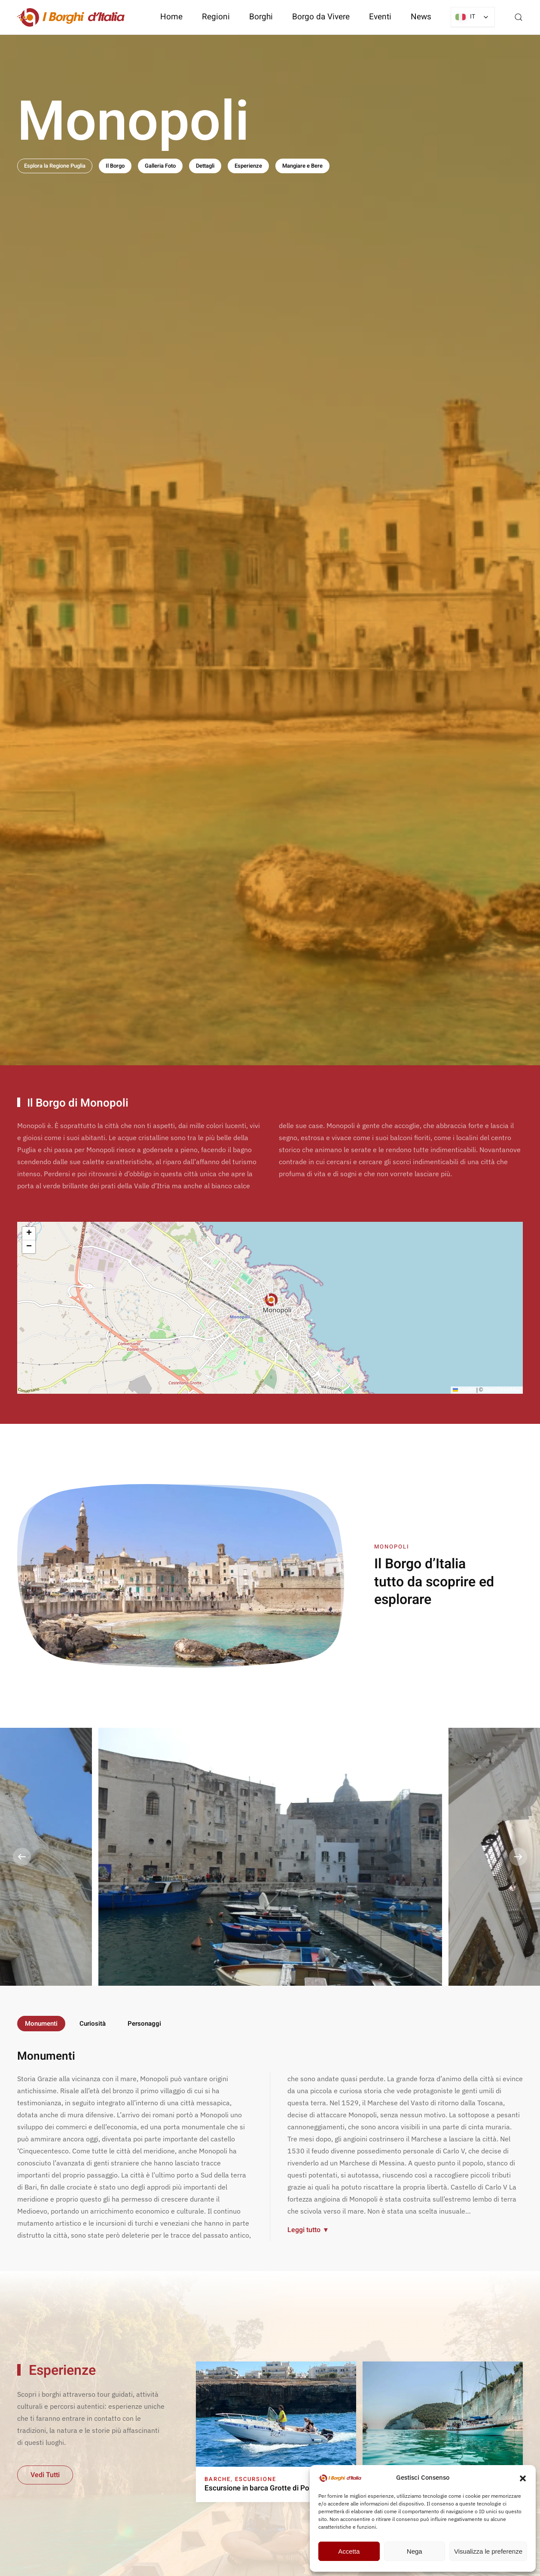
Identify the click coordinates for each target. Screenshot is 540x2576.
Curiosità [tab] (92, 2023)
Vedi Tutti (45, 2475)
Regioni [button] (216, 17)
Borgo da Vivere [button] (321, 17)
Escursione (255, 2479)
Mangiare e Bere (302, 166)
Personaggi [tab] (144, 2023)
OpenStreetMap (502, 1390)
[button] (523, 2477)
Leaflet (464, 1390)
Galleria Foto (160, 166)
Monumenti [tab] (41, 2023)
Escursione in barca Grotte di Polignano (268, 2488)
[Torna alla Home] (71, 17)
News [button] (421, 17)
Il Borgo (115, 166)
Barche (217, 2479)
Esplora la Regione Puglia (54, 166)
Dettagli (205, 166)
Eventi (380, 17)
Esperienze (248, 166)
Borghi (261, 17)
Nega (414, 2551)
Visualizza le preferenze (488, 2551)
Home (171, 17)
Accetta (349, 2551)
